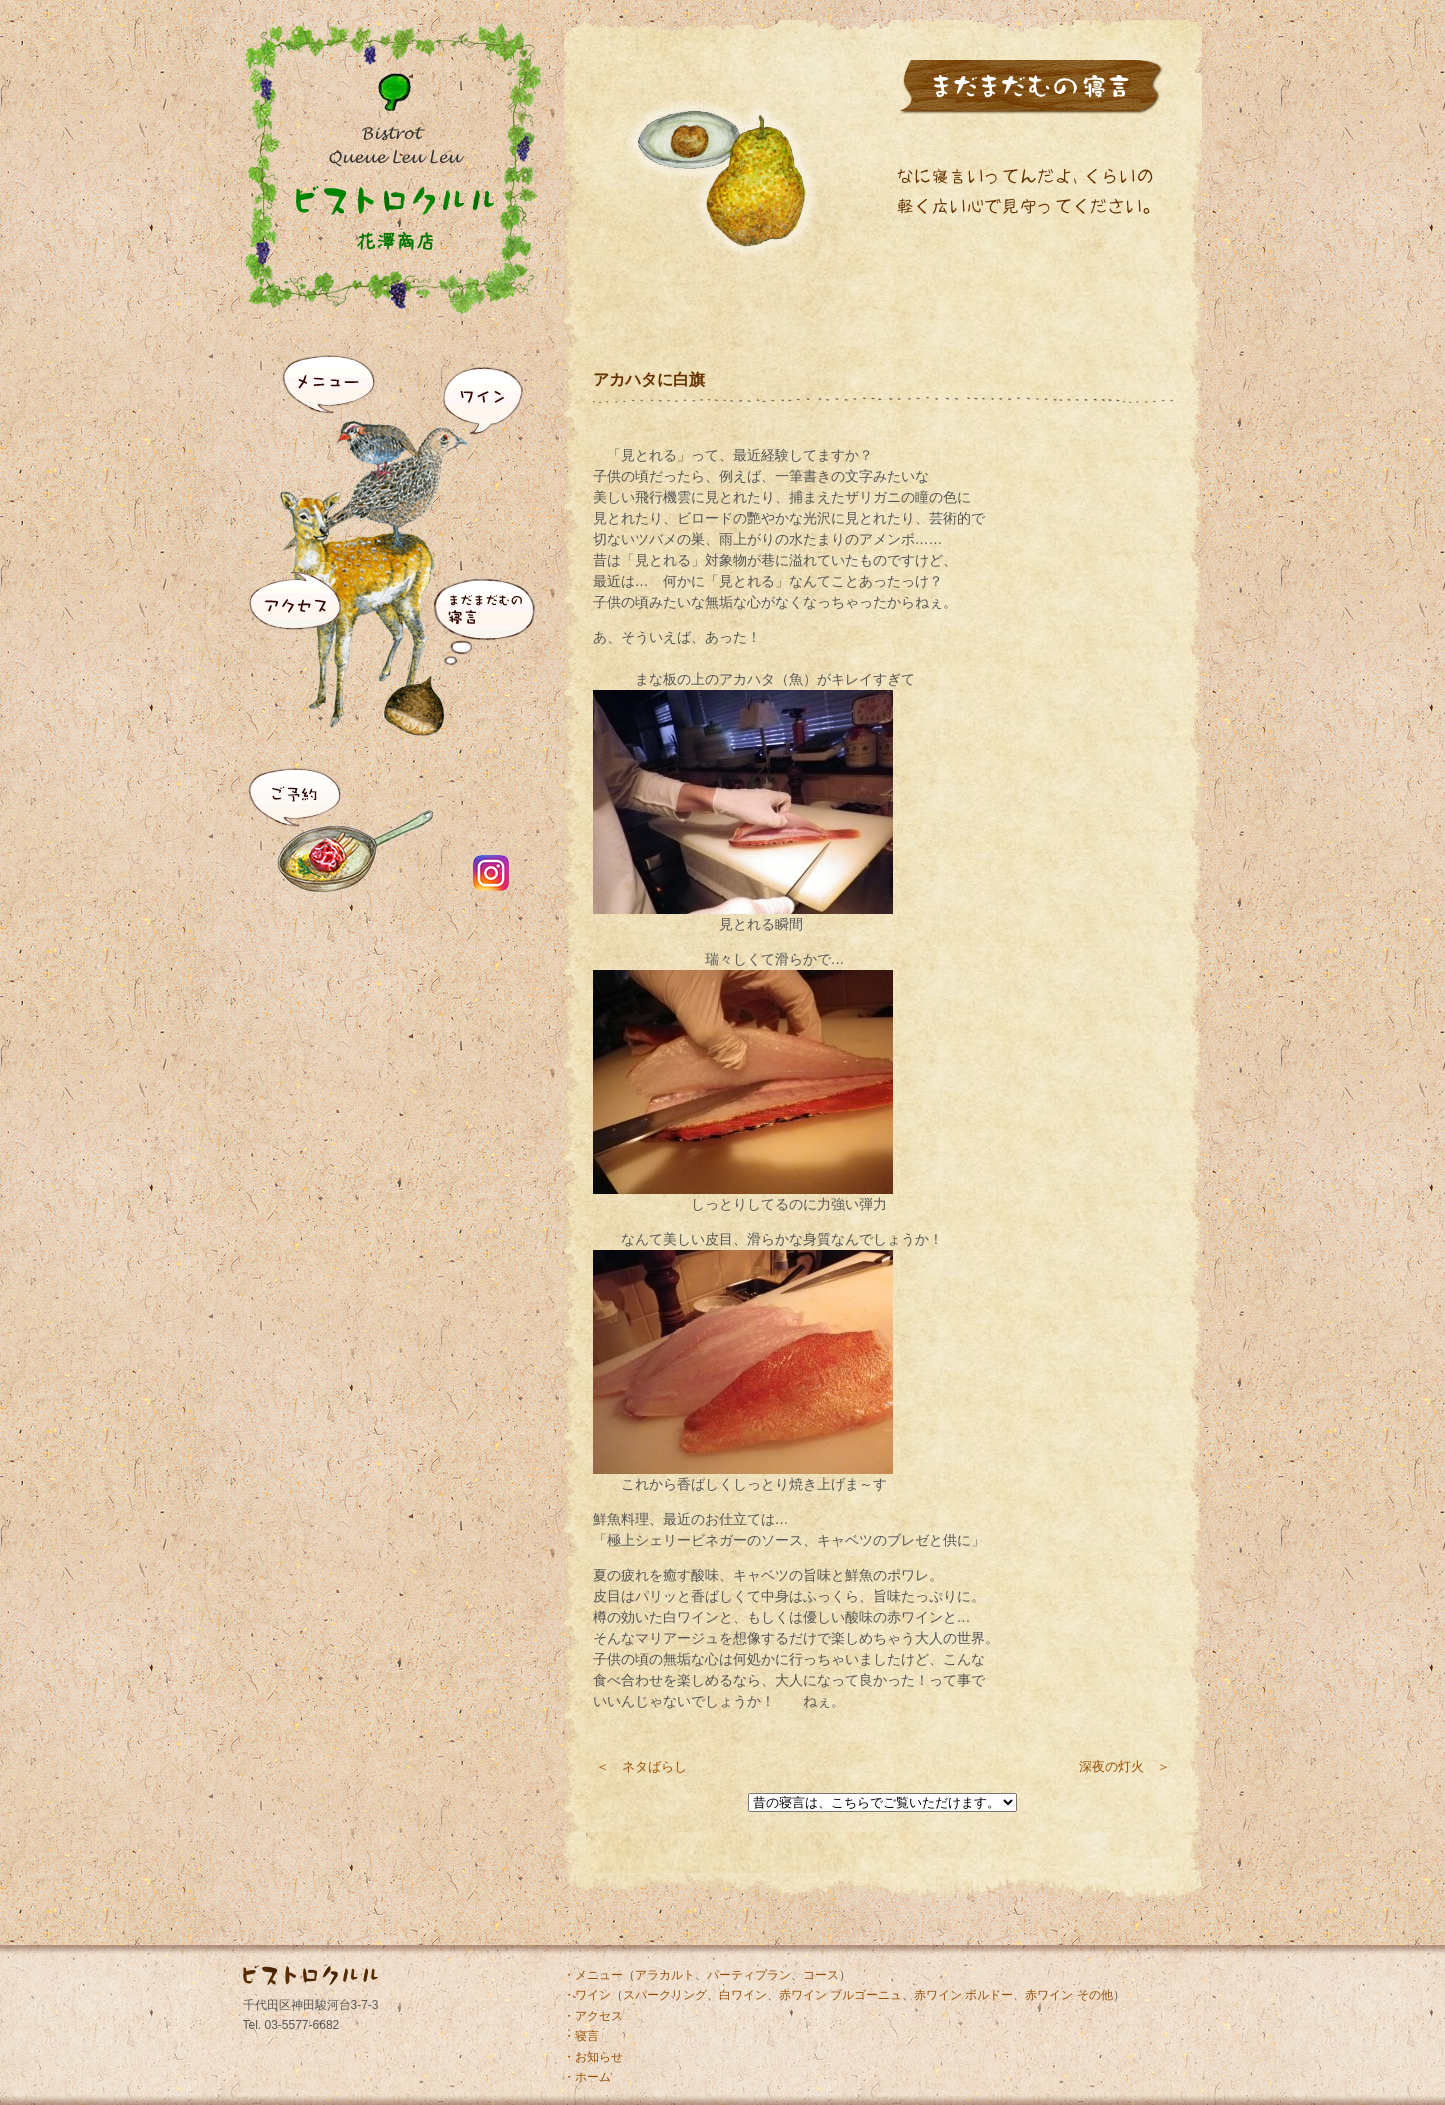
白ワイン (743, 1995)
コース (821, 1975)
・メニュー (593, 1975)
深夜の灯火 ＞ (1124, 1766)
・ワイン (587, 1995)
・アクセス (593, 2016)
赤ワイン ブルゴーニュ (840, 1995)
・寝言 (581, 2036)
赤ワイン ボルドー (963, 1995)
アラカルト (665, 1975)
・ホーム (587, 2077)
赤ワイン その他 (1068, 1995)
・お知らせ (593, 2057)
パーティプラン (749, 1975)
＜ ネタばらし (641, 1766)
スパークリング (665, 1995)
